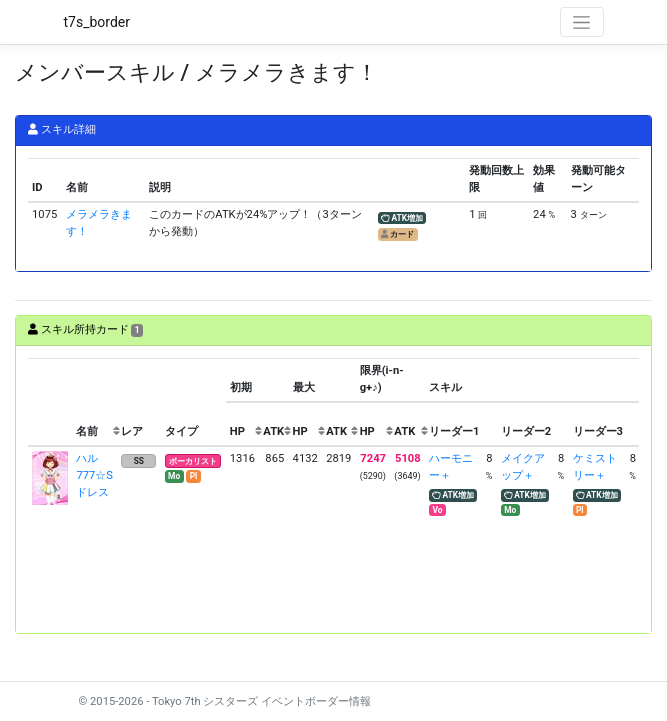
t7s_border (97, 22)
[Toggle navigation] (582, 22)
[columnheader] (50, 402)
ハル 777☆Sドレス (94, 475)
